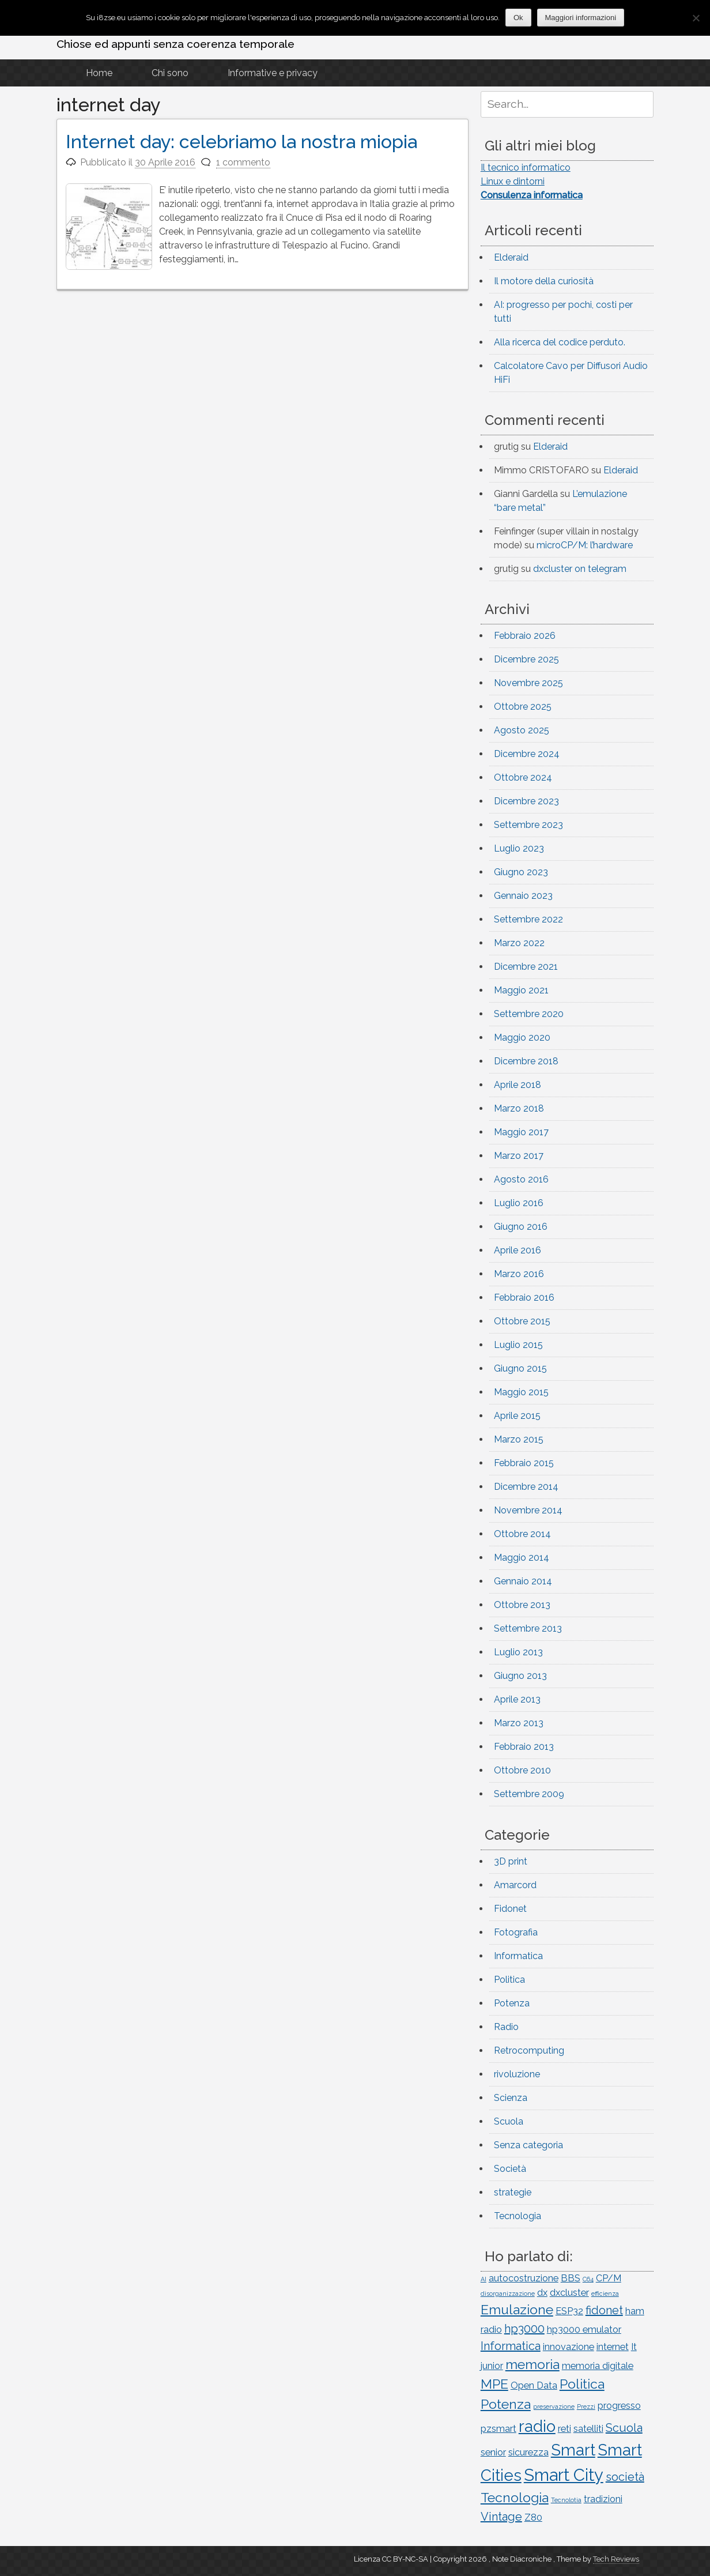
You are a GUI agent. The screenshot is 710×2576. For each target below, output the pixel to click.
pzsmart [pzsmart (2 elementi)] (498, 2428)
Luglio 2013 (518, 1652)
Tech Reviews (616, 2559)
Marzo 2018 (519, 1108)
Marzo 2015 (518, 1439)
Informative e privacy (273, 72)
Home (99, 72)
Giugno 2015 (520, 1368)
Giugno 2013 (520, 1675)
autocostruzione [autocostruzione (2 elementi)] (523, 2278)
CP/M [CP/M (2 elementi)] (608, 2278)
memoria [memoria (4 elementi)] (532, 2364)
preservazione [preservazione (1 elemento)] (554, 2406)
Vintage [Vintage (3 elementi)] (501, 2517)
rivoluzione (517, 2074)
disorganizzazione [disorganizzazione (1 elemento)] (508, 2293)
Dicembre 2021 (526, 966)
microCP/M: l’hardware (585, 545)
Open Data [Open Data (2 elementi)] (534, 2385)
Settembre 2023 (528, 824)
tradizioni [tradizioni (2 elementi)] (603, 2499)
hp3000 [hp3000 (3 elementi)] (524, 2329)
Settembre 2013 (528, 1628)
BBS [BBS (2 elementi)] (570, 2278)
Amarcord (515, 1885)
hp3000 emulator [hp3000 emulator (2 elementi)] (584, 2329)
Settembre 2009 (529, 1793)
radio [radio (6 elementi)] (537, 2426)
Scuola (508, 2121)
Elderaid (511, 257)
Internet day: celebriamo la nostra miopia (241, 141)
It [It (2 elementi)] (634, 2346)
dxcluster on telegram (579, 568)
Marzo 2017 (518, 1155)
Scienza (510, 2097)
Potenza (512, 2003)
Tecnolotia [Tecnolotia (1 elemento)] (566, 2499)
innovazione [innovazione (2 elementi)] (568, 2346)
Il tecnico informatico (526, 167)
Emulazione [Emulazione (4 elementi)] (517, 2309)
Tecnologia (517, 2215)
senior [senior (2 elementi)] (493, 2452)
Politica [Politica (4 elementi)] (582, 2384)
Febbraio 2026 (525, 635)
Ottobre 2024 (523, 777)
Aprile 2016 (517, 1250)
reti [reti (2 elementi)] (564, 2428)
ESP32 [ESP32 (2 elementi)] (569, 2311)
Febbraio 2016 (524, 1297)
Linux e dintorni (513, 181)
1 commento (243, 162)
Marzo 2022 (519, 942)
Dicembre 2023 (526, 801)
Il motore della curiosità (544, 281)
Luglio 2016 (518, 1202)
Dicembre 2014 (526, 1486)
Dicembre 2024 (527, 753)
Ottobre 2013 (522, 1604)
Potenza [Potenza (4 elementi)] (506, 2404)
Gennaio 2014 (523, 1581)
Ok (518, 17)
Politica (509, 1979)
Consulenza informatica (532, 195)
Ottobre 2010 (522, 1770)
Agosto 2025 (521, 730)
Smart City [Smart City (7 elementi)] (563, 2475)
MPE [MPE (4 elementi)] (494, 2384)
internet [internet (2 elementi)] (612, 2346)
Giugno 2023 (521, 872)
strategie (512, 2192)
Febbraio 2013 (524, 1746)
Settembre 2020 (529, 1013)
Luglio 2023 (519, 848)
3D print (510, 1861)
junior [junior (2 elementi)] (492, 2365)
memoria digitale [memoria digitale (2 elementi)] (597, 2365)
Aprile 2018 (517, 1084)
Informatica (518, 1955)
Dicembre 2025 (526, 659)
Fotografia (516, 1932)
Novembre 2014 (528, 1510)
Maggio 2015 (521, 1392)
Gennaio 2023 (523, 895)
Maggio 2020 (522, 1037)
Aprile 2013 (517, 1699)
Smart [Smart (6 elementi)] (573, 2450)
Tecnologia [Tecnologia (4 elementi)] (515, 2497)
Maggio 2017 (521, 1132)
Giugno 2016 (520, 1226)
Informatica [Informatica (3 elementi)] (511, 2346)
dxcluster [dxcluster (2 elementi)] (569, 2292)
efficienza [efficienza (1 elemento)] (605, 2293)
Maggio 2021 (521, 990)
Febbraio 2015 (524, 1463)
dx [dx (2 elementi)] (542, 2292)
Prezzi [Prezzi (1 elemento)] (586, 2406)
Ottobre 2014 (522, 1533)
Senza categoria (528, 2145)
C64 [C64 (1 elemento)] (588, 2279)
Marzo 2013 (518, 1723)
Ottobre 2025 (523, 706)
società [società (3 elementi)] (625, 2477)
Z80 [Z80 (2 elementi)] (533, 2517)
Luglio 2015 (518, 1344)
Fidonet (510, 1908)
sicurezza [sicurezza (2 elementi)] (528, 2452)
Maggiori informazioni (581, 17)
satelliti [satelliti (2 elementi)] (588, 2428)
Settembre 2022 (528, 919)
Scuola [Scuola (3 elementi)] (624, 2428)
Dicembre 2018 (526, 1061)
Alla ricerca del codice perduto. (559, 342)
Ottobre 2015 (522, 1321)
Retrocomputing (529, 2050)
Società (510, 2168)
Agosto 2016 (521, 1179)
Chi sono (170, 72)
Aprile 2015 (517, 1415)
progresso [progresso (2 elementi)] (619, 2405)
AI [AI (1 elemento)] (483, 2279)
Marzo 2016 (519, 1273)
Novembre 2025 (528, 682)
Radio (506, 2026)
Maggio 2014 (521, 1557)
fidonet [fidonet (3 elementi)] (604, 2310)
